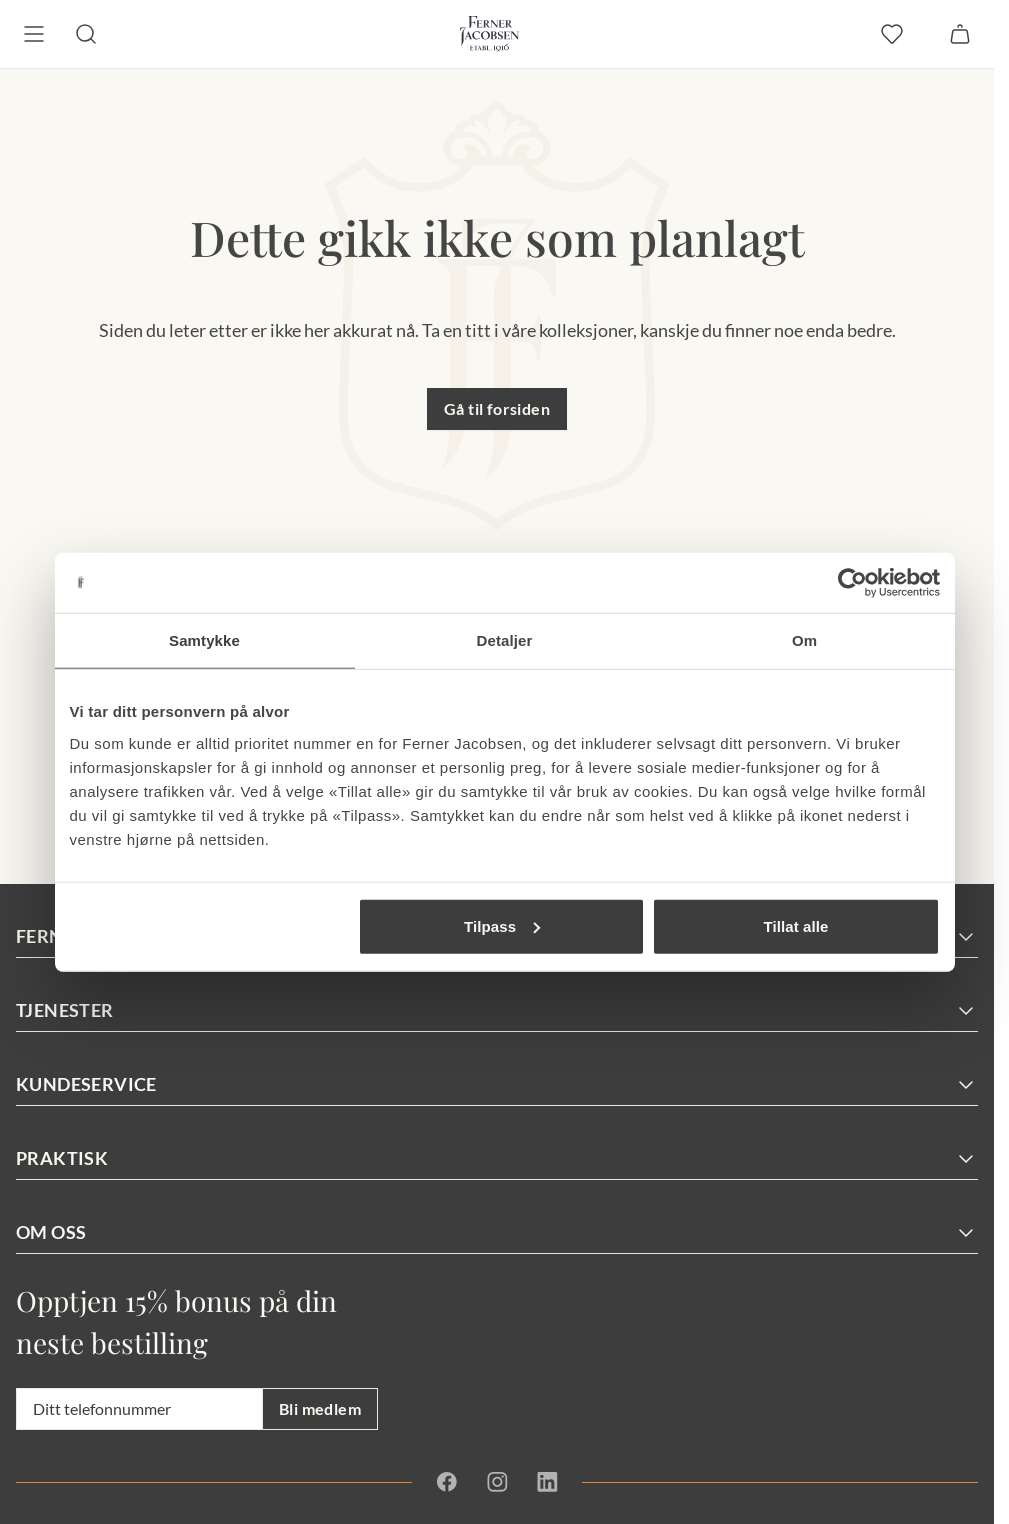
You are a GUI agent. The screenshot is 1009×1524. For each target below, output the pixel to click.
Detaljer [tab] (505, 640)
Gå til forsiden (497, 408)
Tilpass (502, 925)
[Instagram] (497, 1482)
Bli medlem (320, 1408)
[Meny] (34, 34)
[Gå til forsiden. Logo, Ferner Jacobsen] (489, 34)
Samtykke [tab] (204, 640)
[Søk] (86, 34)
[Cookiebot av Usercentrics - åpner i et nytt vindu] (852, 583)
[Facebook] (447, 1482)
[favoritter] (892, 34)
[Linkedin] (547, 1482)
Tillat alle (795, 925)
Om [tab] (804, 640)
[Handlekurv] (960, 34)
